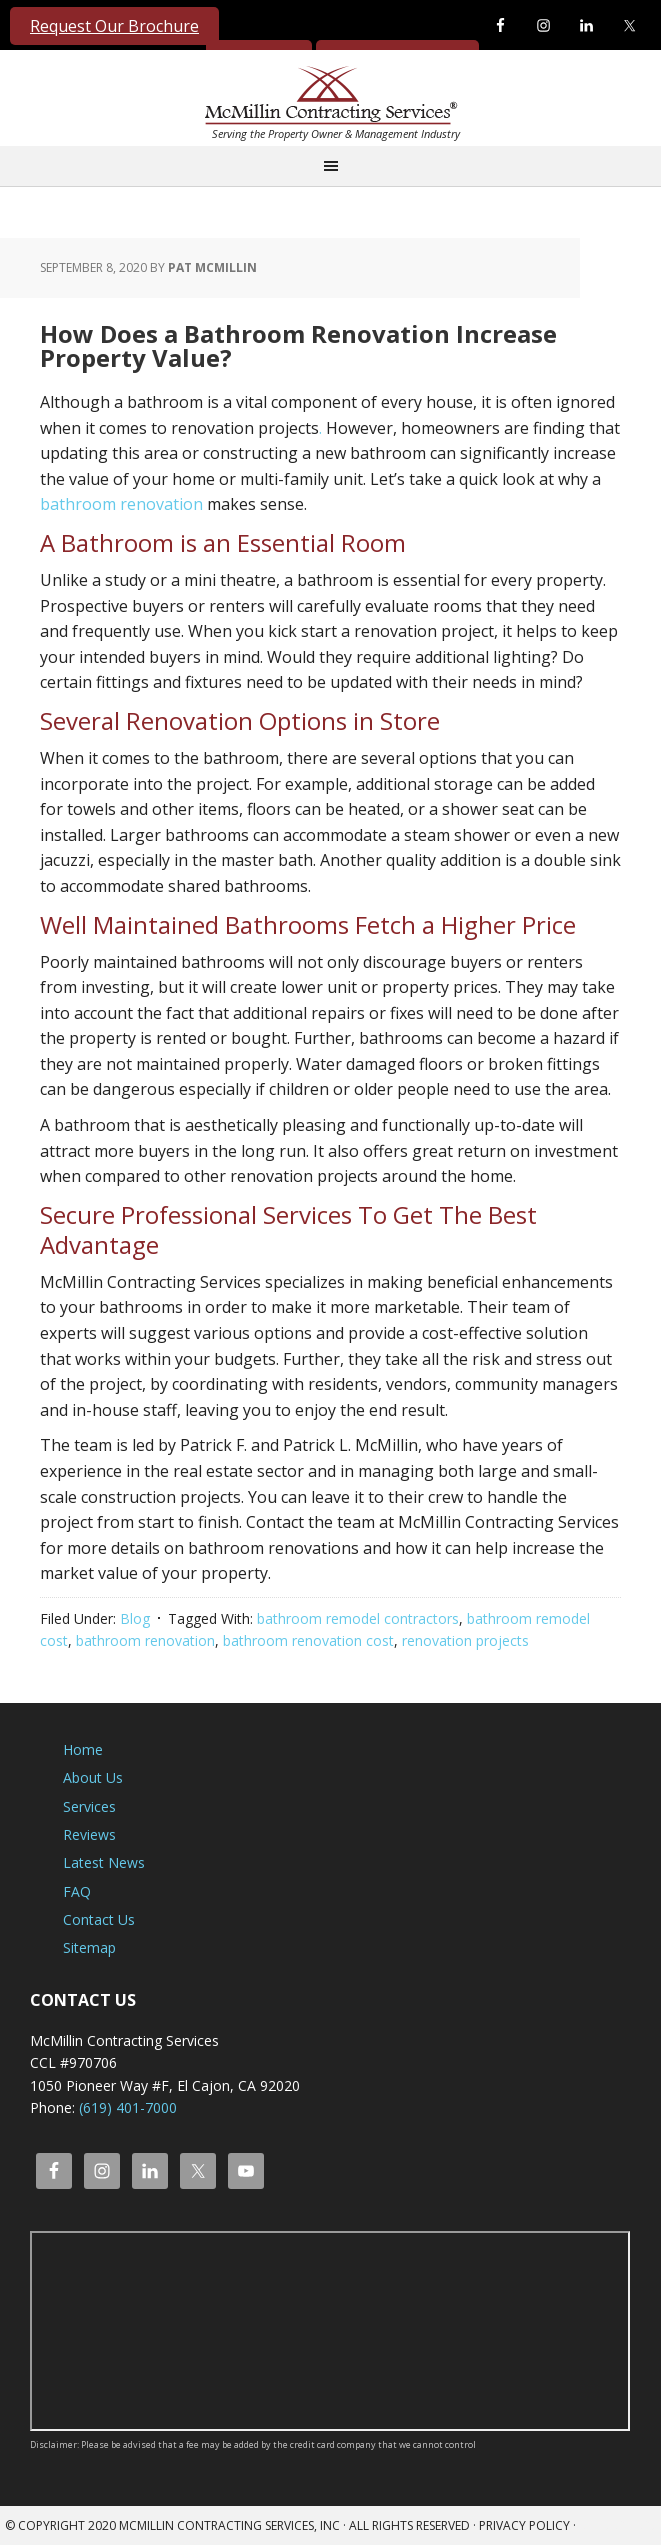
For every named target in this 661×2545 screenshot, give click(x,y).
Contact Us (99, 1919)
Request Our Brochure (114, 26)
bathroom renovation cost (308, 1640)
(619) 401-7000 (128, 2107)
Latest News (104, 1862)
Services (89, 1806)
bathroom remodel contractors (358, 1618)
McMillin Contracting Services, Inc (326, 98)
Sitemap (89, 1947)
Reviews (89, 1834)
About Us (93, 1777)
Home (83, 1749)
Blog (135, 1618)
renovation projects (465, 1640)
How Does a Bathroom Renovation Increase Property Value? (298, 345)
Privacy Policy (524, 2525)
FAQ (77, 1891)
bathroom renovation (121, 504)
